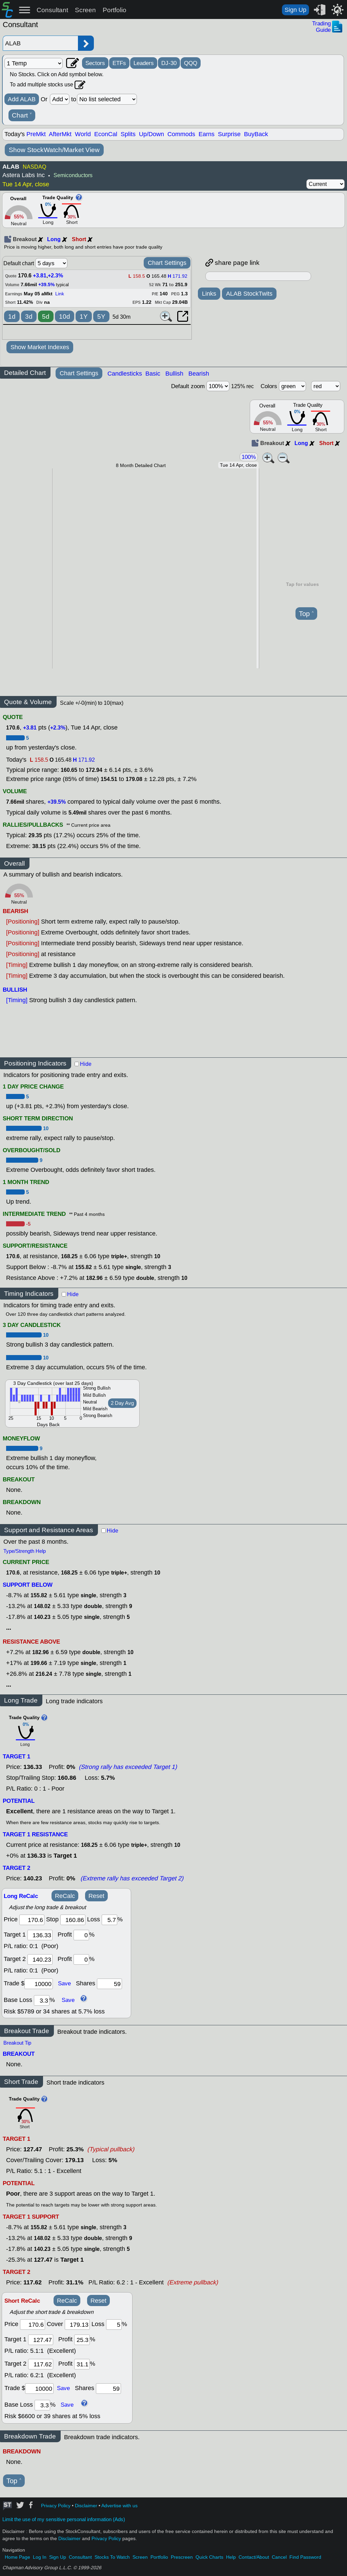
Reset (96, 1896)
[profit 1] (81, 1935)
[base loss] (41, 2000)
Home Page (17, 2557)
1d (12, 316)
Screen (85, 10)
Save (64, 1983)
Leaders (144, 63)
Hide (85, 1064)
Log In (39, 2557)
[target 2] (40, 1959)
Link (59, 294)
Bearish (198, 373)
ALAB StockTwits (249, 294)
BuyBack (256, 134)
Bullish (174, 373)
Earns (207, 134)
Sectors (95, 63)
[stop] (72, 1920)
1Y (84, 316)
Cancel (279, 2557)
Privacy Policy (55, 2506)
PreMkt (36, 134)
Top (306, 613)
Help (231, 2557)
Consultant (52, 10)
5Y (101, 316)
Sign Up (295, 10)
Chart (22, 115)
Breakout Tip (17, 2043)
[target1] (40, 1935)
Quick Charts (209, 2557)
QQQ (190, 63)
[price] (31, 1920)
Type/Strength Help (24, 1551)
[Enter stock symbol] (40, 43)
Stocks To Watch (112, 2557)
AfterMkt (60, 134)
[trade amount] (38, 1984)
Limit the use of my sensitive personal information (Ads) (63, 2519)
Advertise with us (119, 2506)
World (83, 134)
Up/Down (151, 134)
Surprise (229, 134)
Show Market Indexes (40, 347)
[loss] (109, 1920)
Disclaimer (86, 2506)
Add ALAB (22, 99)
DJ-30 (169, 63)
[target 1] (40, 2340)
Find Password (305, 2557)
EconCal (105, 134)
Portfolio (114, 10)
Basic (152, 373)
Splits (128, 134)
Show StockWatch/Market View (54, 150)
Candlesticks (124, 373)
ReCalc (65, 1896)
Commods (181, 134)
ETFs (119, 63)
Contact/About (254, 2557)
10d (64, 316)
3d (29, 316)
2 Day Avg (122, 1403)
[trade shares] (109, 1984)
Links (209, 294)
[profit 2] (81, 1959)
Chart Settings (167, 263)
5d (45, 316)
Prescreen (182, 2557)
